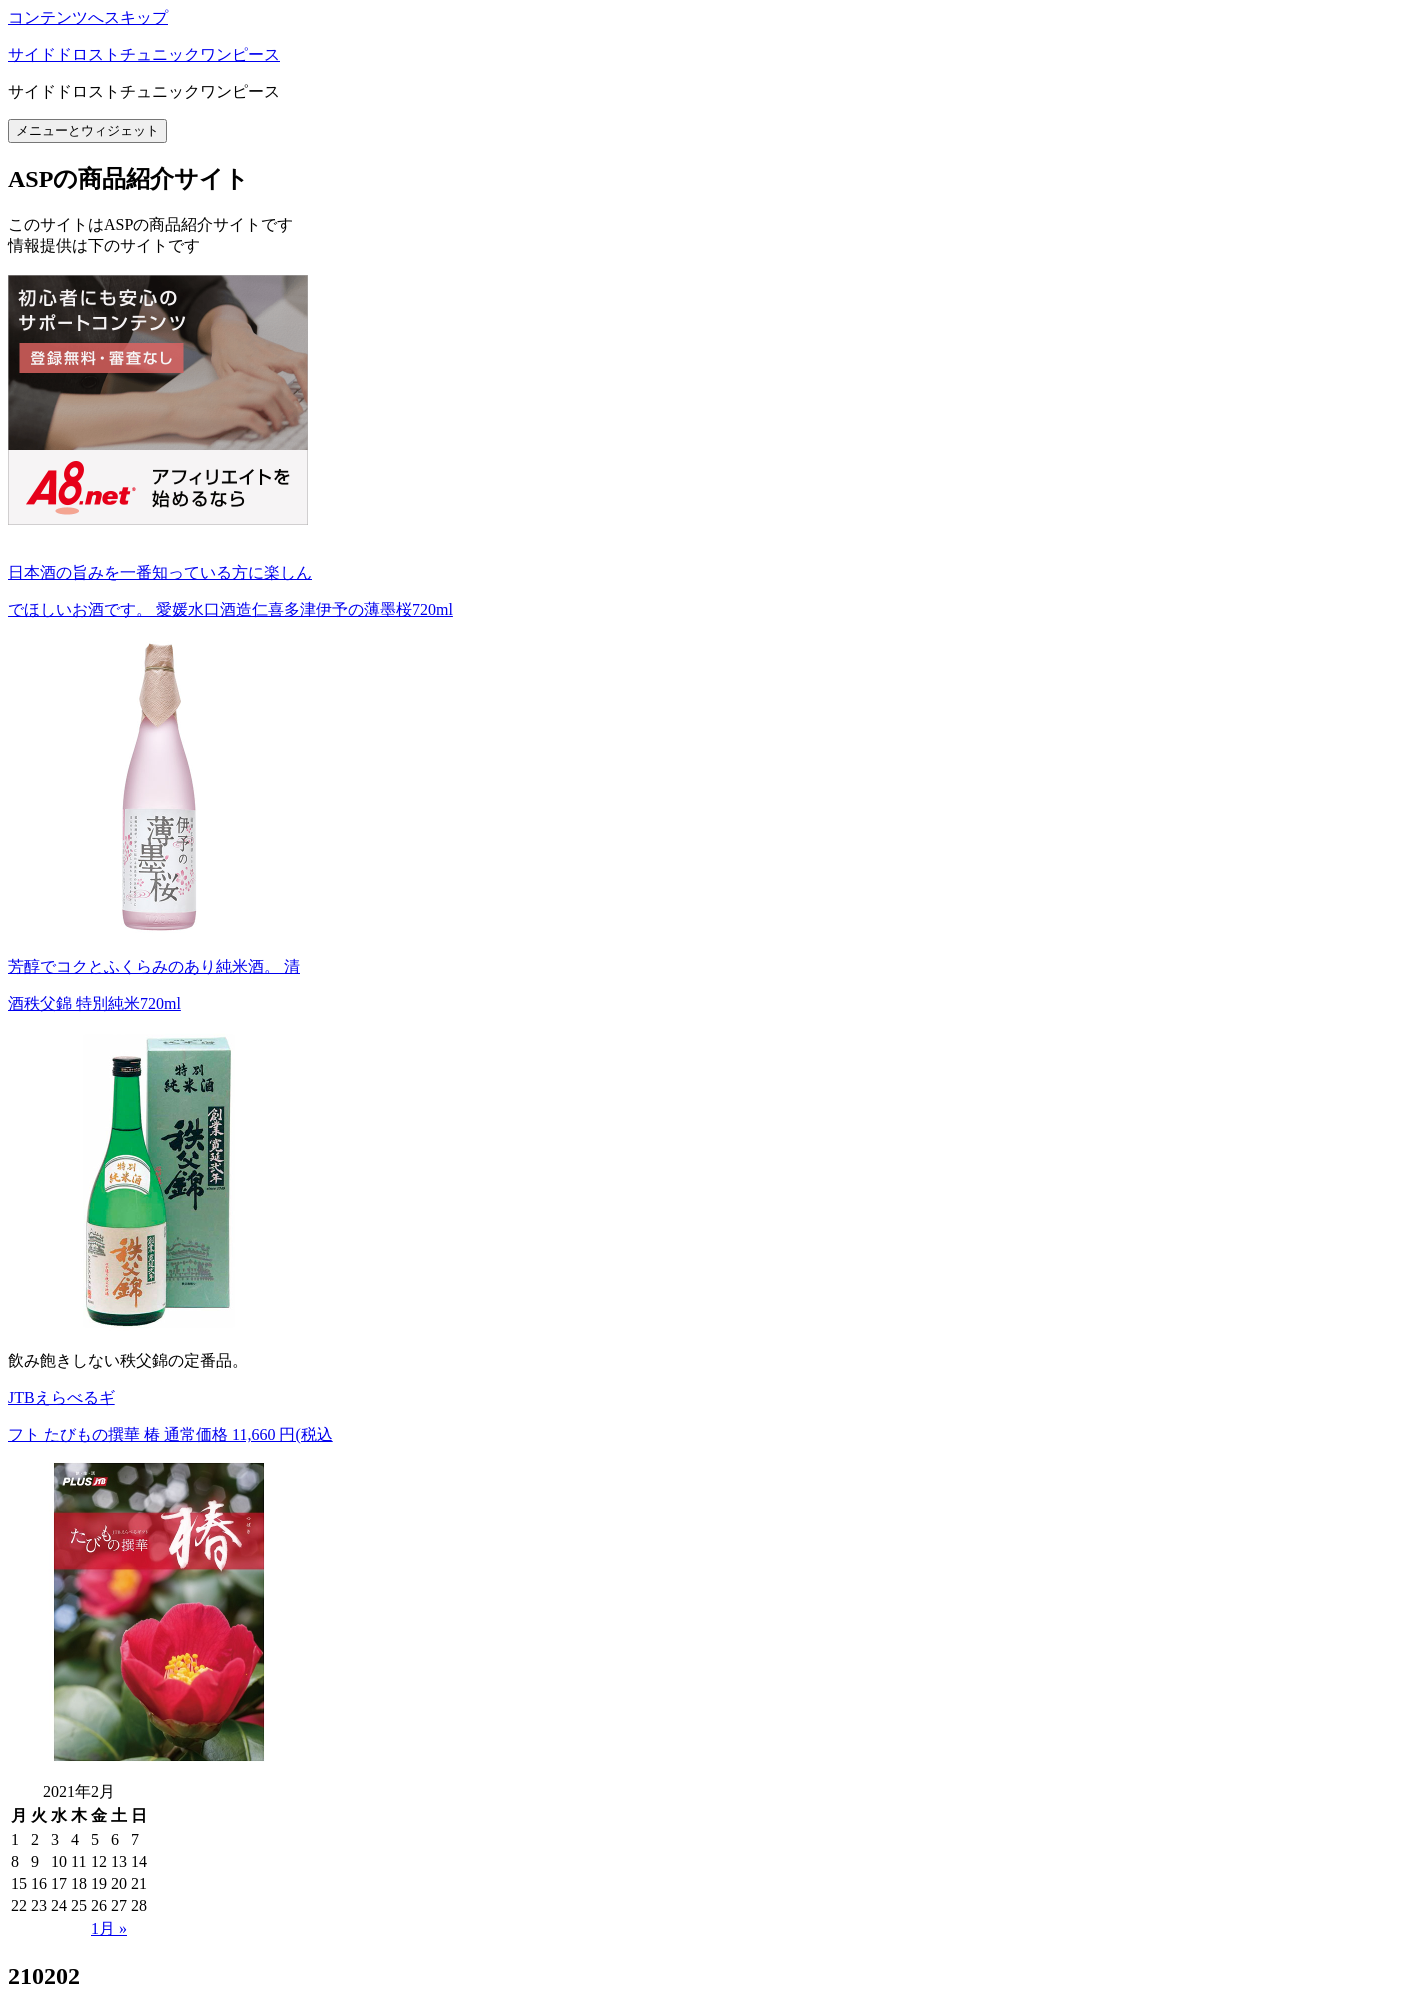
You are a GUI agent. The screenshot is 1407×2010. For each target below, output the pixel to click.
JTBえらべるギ (61, 1397)
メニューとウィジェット (87, 130)
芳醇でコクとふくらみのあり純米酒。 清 (154, 966)
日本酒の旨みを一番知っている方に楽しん (160, 572)
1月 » (109, 1928)
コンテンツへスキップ (88, 17)
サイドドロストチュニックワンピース (144, 54)
